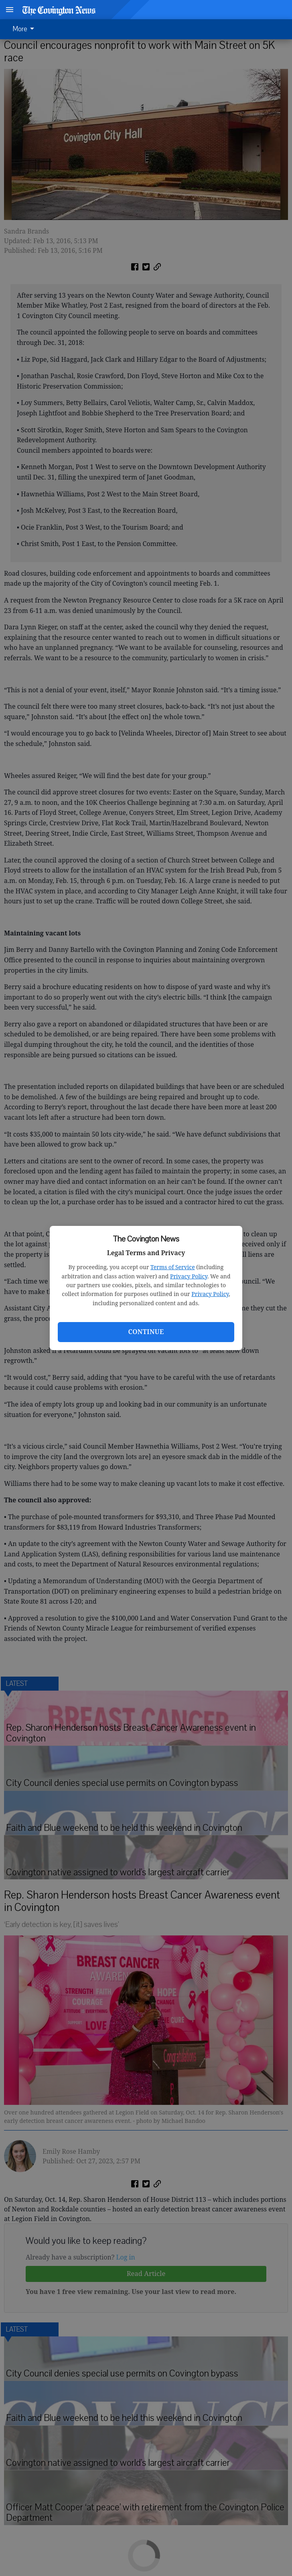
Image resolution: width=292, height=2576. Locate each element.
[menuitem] (25, 29)
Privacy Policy (188, 1276)
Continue (146, 1331)
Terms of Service (172, 1267)
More (25, 29)
